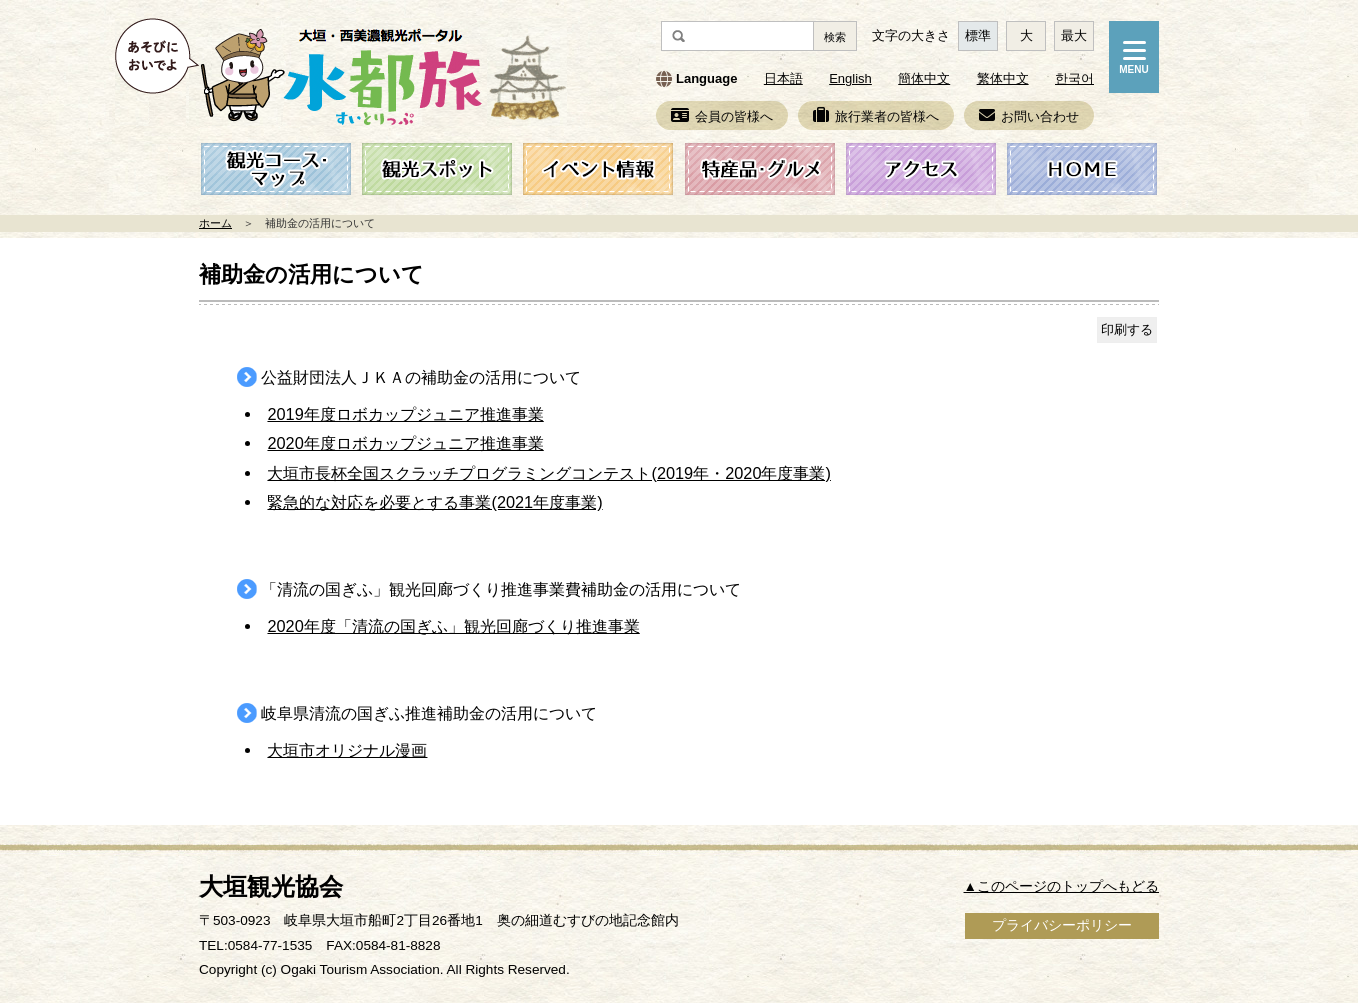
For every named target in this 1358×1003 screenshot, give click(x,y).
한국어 (1074, 78)
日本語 (783, 78)
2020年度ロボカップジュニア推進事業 (405, 443)
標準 (978, 35)
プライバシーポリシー (1062, 925)
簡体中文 (924, 78)
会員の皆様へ (722, 116)
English (850, 78)
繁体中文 (1003, 78)
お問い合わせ (1029, 116)
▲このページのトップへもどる (1061, 886)
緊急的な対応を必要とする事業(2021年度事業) (434, 502)
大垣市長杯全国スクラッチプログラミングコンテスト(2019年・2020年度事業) (548, 473)
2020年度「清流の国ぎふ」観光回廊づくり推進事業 (453, 626)
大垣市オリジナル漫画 (347, 750)
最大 (1074, 35)
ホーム (215, 223)
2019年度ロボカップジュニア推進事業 (405, 414)
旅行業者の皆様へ (876, 116)
